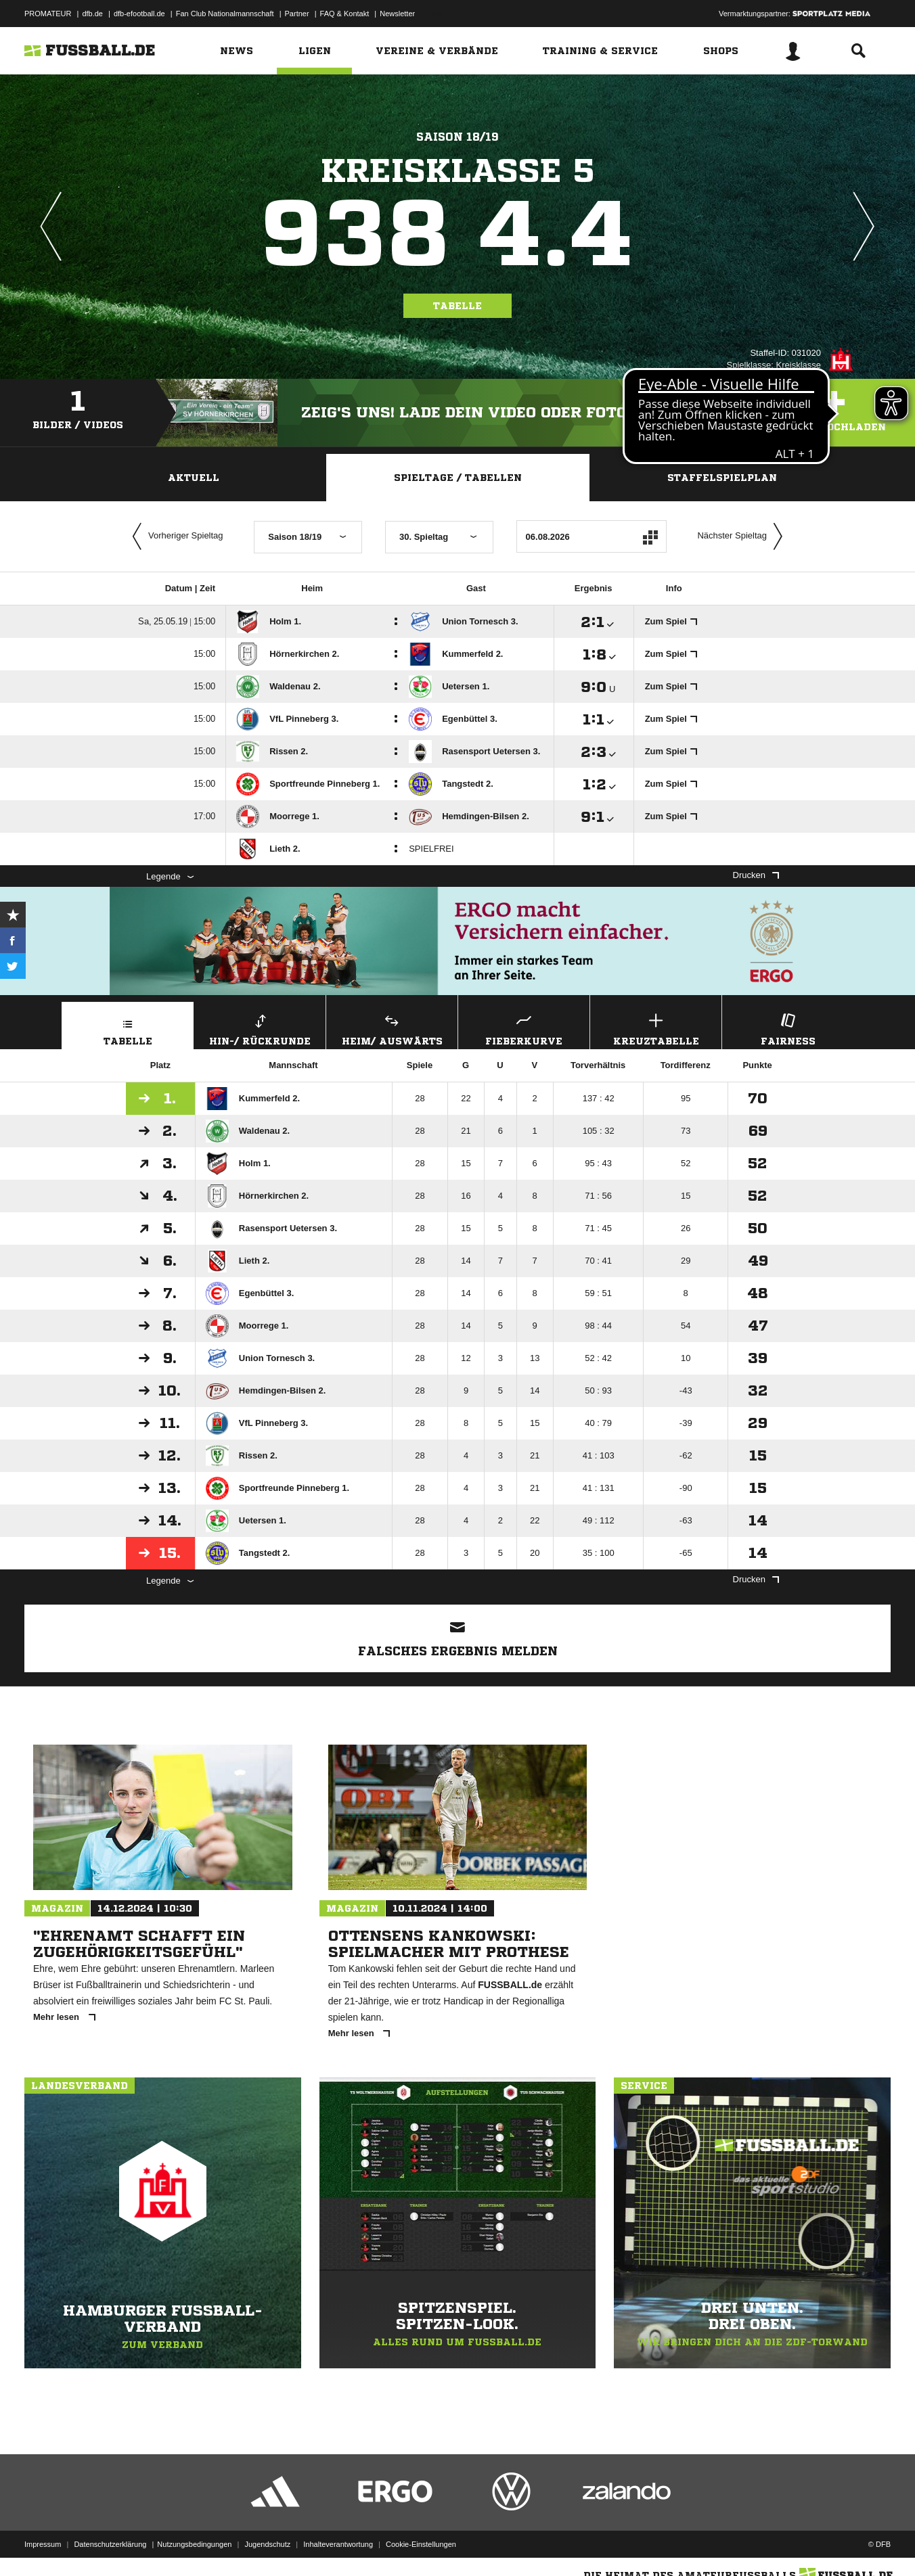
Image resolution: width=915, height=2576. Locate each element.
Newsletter (397, 13)
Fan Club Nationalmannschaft (225, 13)
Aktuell (193, 477)
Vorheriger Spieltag (174, 536)
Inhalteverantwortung (338, 2544)
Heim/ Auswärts (392, 1028)
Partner (297, 13)
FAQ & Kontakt (345, 13)
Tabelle (457, 305)
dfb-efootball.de (139, 13)
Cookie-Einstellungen (421, 2544)
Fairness (788, 1028)
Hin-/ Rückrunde (260, 1028)
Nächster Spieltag (743, 536)
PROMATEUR (47, 13)
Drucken (756, 875)
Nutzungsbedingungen (194, 2544)
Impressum (42, 2544)
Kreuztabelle (656, 1028)
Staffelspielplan (722, 477)
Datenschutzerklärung (110, 2544)
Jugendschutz (267, 2544)
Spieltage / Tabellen (458, 477)
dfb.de (92, 13)
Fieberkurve (524, 1028)
